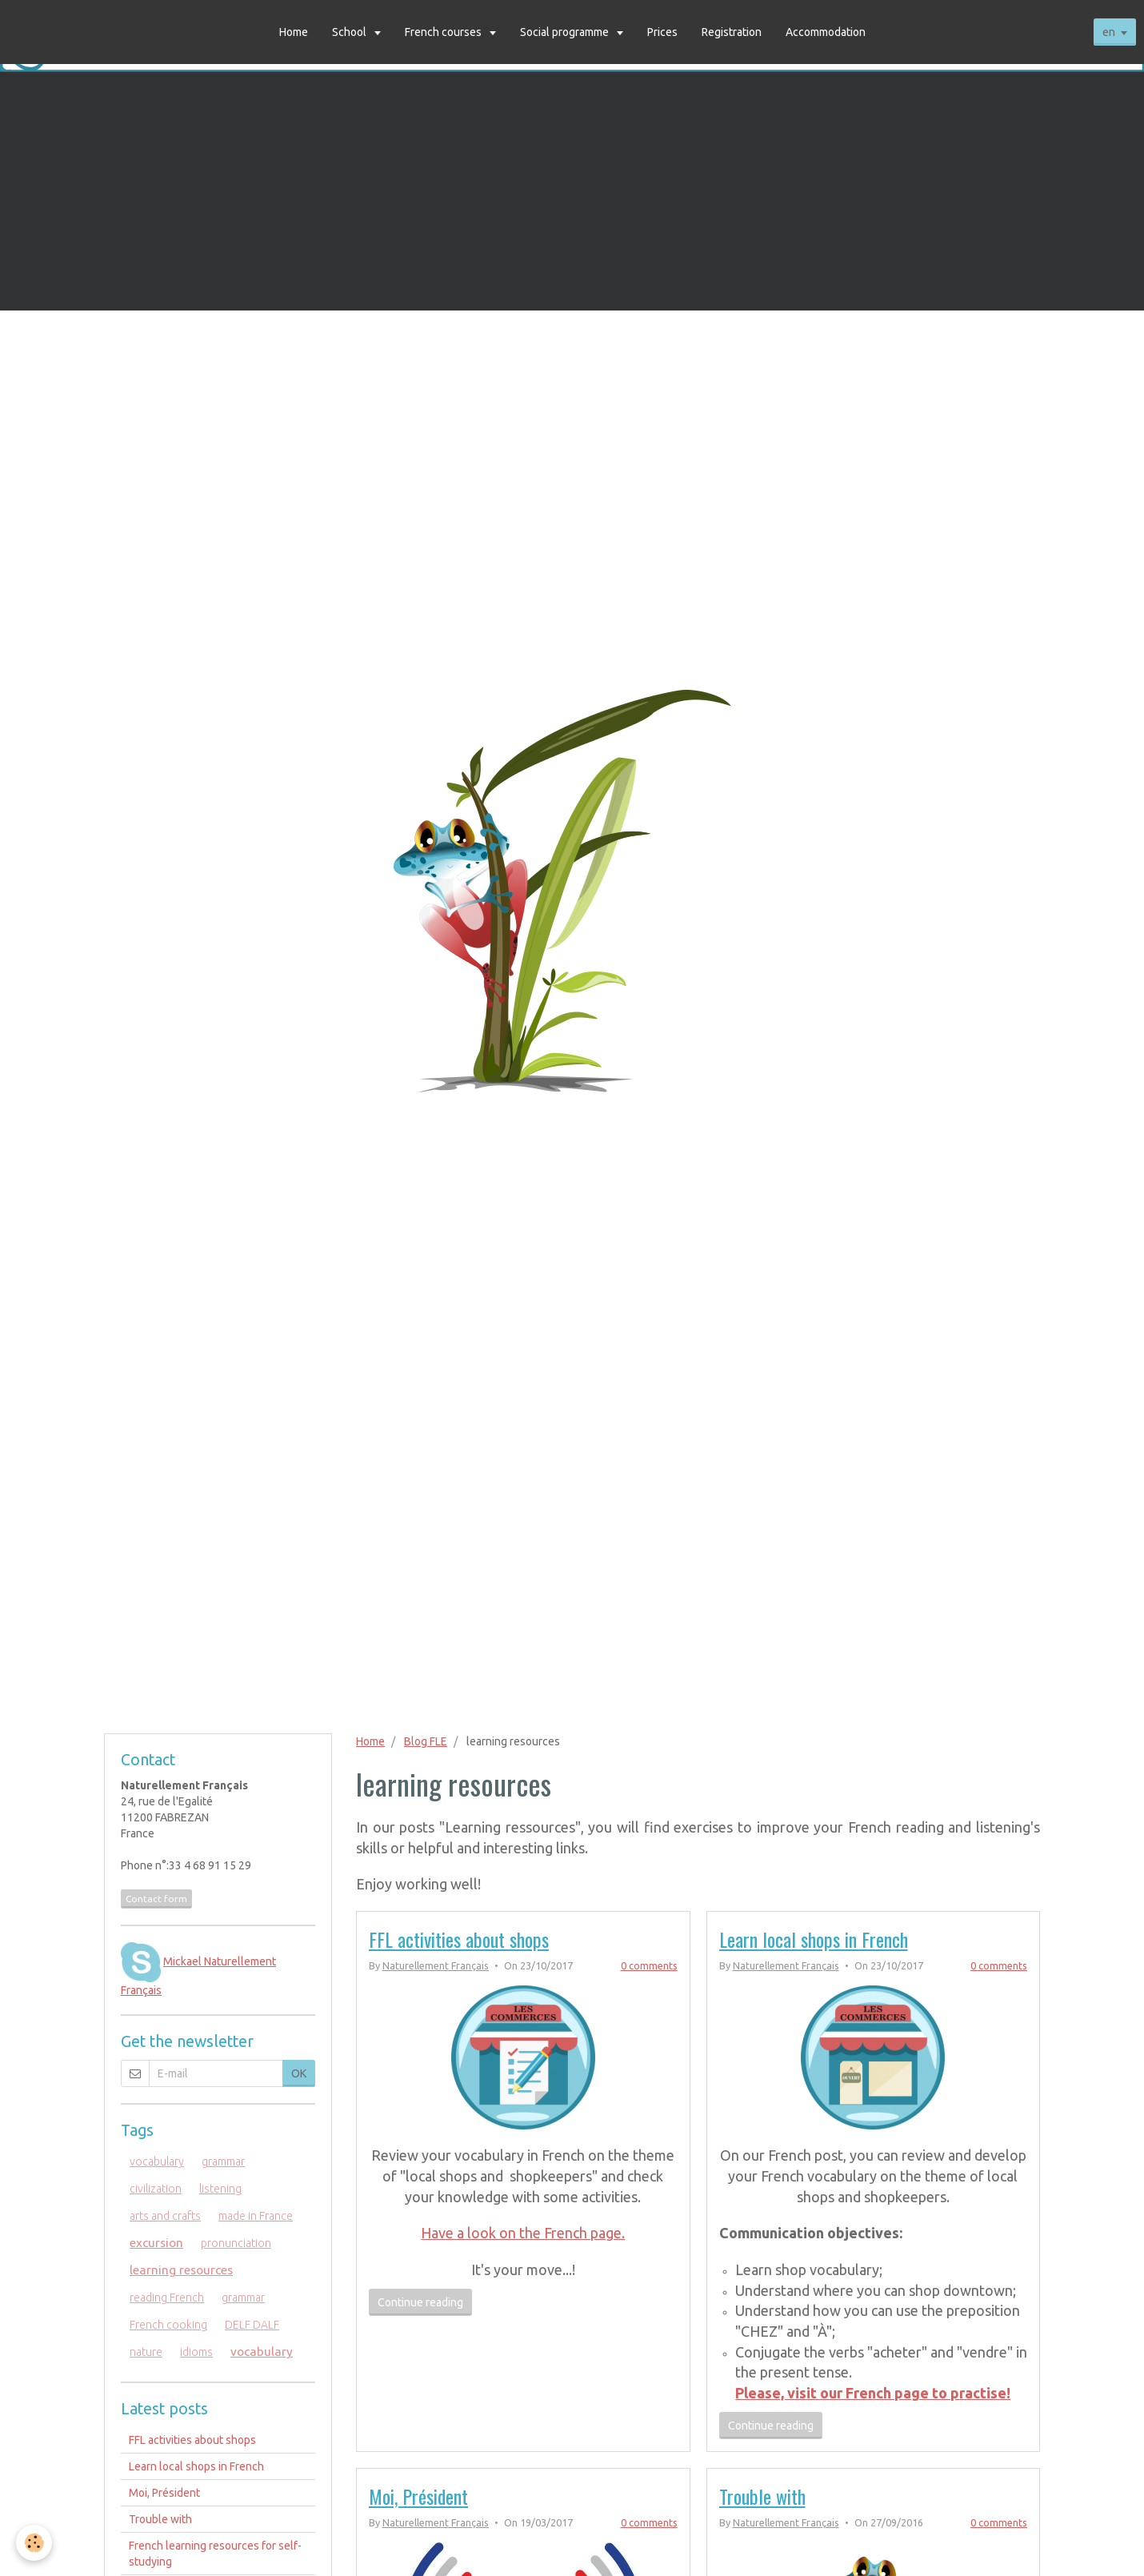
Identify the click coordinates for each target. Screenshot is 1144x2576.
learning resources (181, 2270)
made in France (255, 2215)
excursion (156, 2242)
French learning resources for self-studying (215, 2553)
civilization (156, 2188)
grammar (223, 2161)
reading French (167, 2297)
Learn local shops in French (813, 1939)
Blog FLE (425, 1741)
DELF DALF (252, 2324)
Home (293, 32)
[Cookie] (34, 2543)
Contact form (156, 1898)
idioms (196, 2352)
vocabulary (157, 2161)
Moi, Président (418, 2496)
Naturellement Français (435, 1965)
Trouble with (762, 2496)
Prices (662, 32)
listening (220, 2188)
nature (146, 2352)
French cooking (168, 2324)
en (1108, 32)
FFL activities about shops (459, 1939)
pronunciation (236, 2243)
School (350, 32)
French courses (444, 32)
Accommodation (826, 32)
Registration (732, 32)
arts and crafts (165, 2215)
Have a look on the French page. (523, 2233)
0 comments (649, 1965)
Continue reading (420, 2302)
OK (298, 2073)
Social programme (565, 32)
